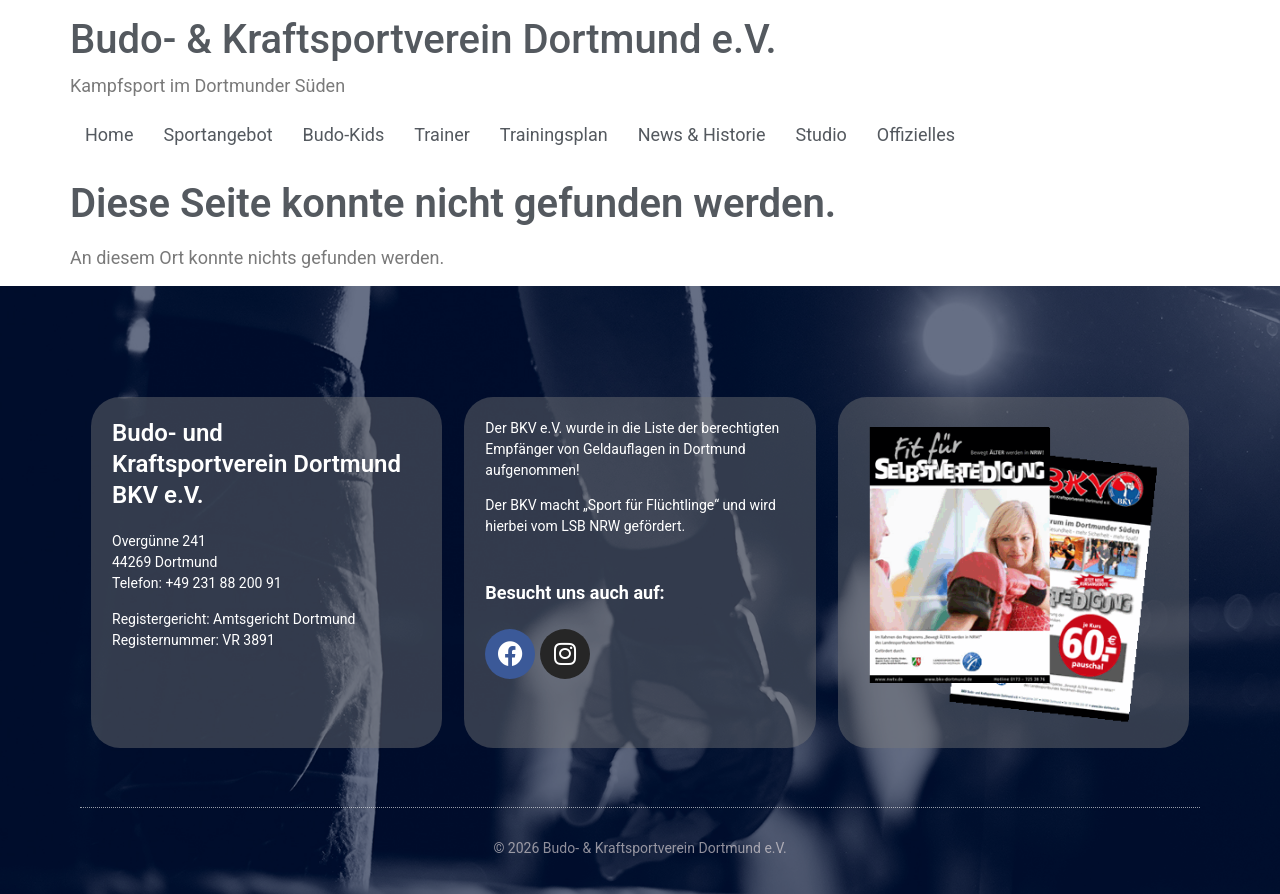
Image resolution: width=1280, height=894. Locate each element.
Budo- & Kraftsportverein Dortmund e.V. (423, 39)
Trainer (442, 134)
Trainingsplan (554, 134)
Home (109, 134)
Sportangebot (217, 134)
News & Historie (702, 134)
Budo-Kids (344, 134)
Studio (821, 134)
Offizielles (916, 134)
